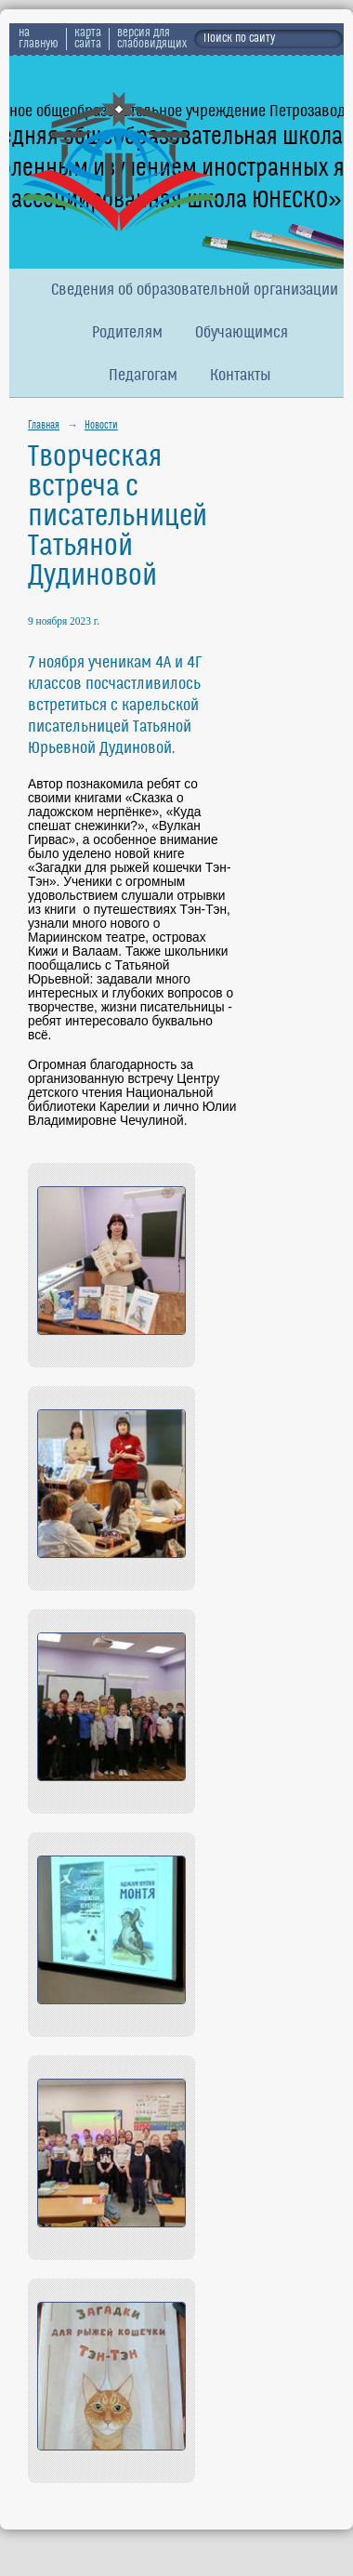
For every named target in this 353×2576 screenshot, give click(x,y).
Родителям (127, 333)
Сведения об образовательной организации (194, 290)
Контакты (240, 376)
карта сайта (87, 39)
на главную (39, 39)
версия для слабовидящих (152, 39)
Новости (101, 425)
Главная (43, 425)
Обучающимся (241, 333)
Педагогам (143, 376)
